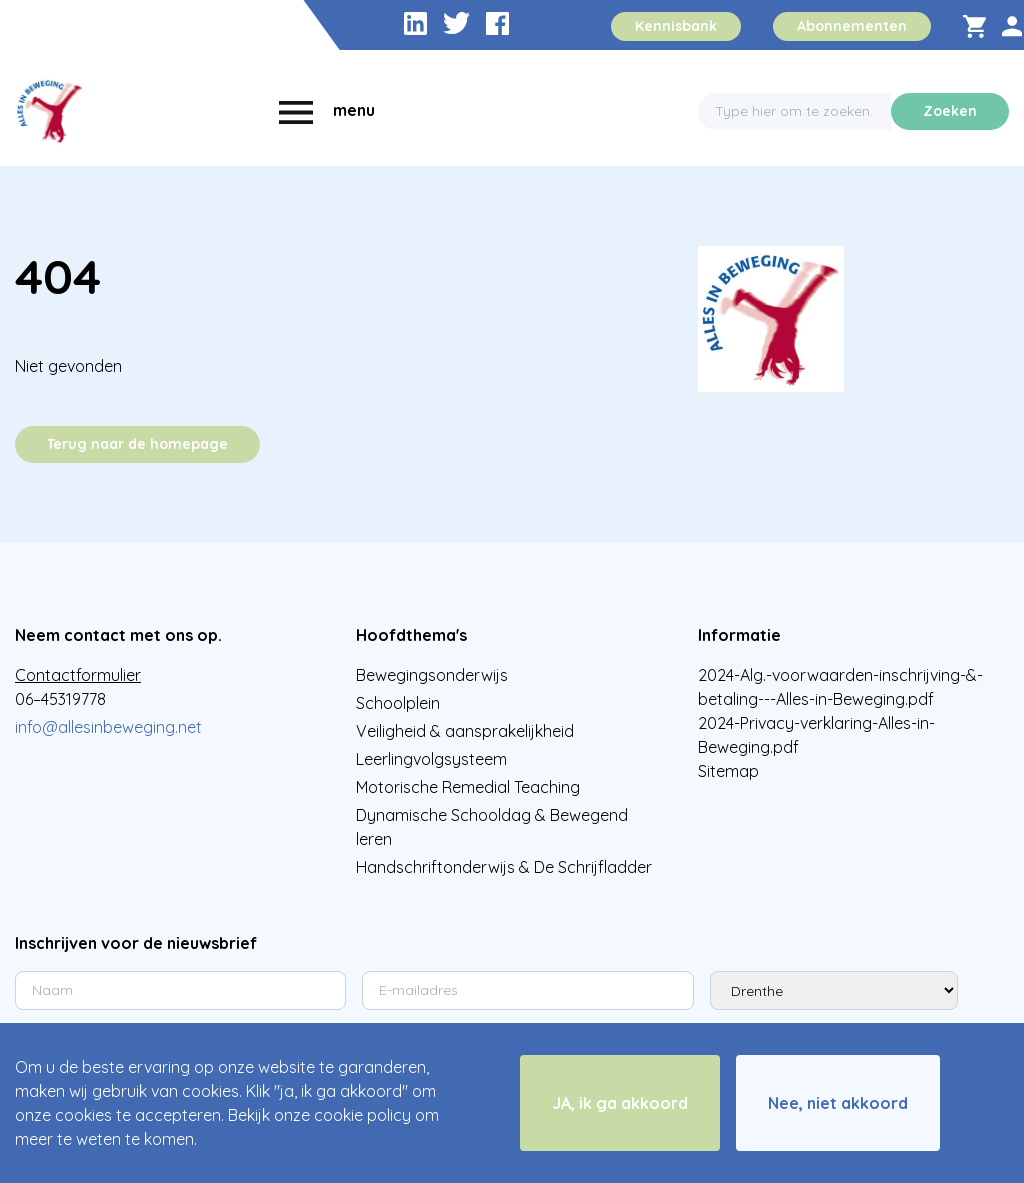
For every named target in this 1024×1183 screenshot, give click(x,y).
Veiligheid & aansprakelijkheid (465, 731)
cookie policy (362, 1115)
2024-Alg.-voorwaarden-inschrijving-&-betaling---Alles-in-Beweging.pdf (840, 687)
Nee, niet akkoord (838, 1103)
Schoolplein (398, 703)
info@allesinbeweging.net (108, 727)
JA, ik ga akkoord (620, 1103)
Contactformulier (78, 675)
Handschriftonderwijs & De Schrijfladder (504, 867)
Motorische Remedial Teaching (468, 787)
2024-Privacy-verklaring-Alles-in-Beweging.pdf (816, 735)
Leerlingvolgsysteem (431, 759)
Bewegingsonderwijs (432, 675)
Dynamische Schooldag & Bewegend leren (492, 827)
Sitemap (728, 771)
